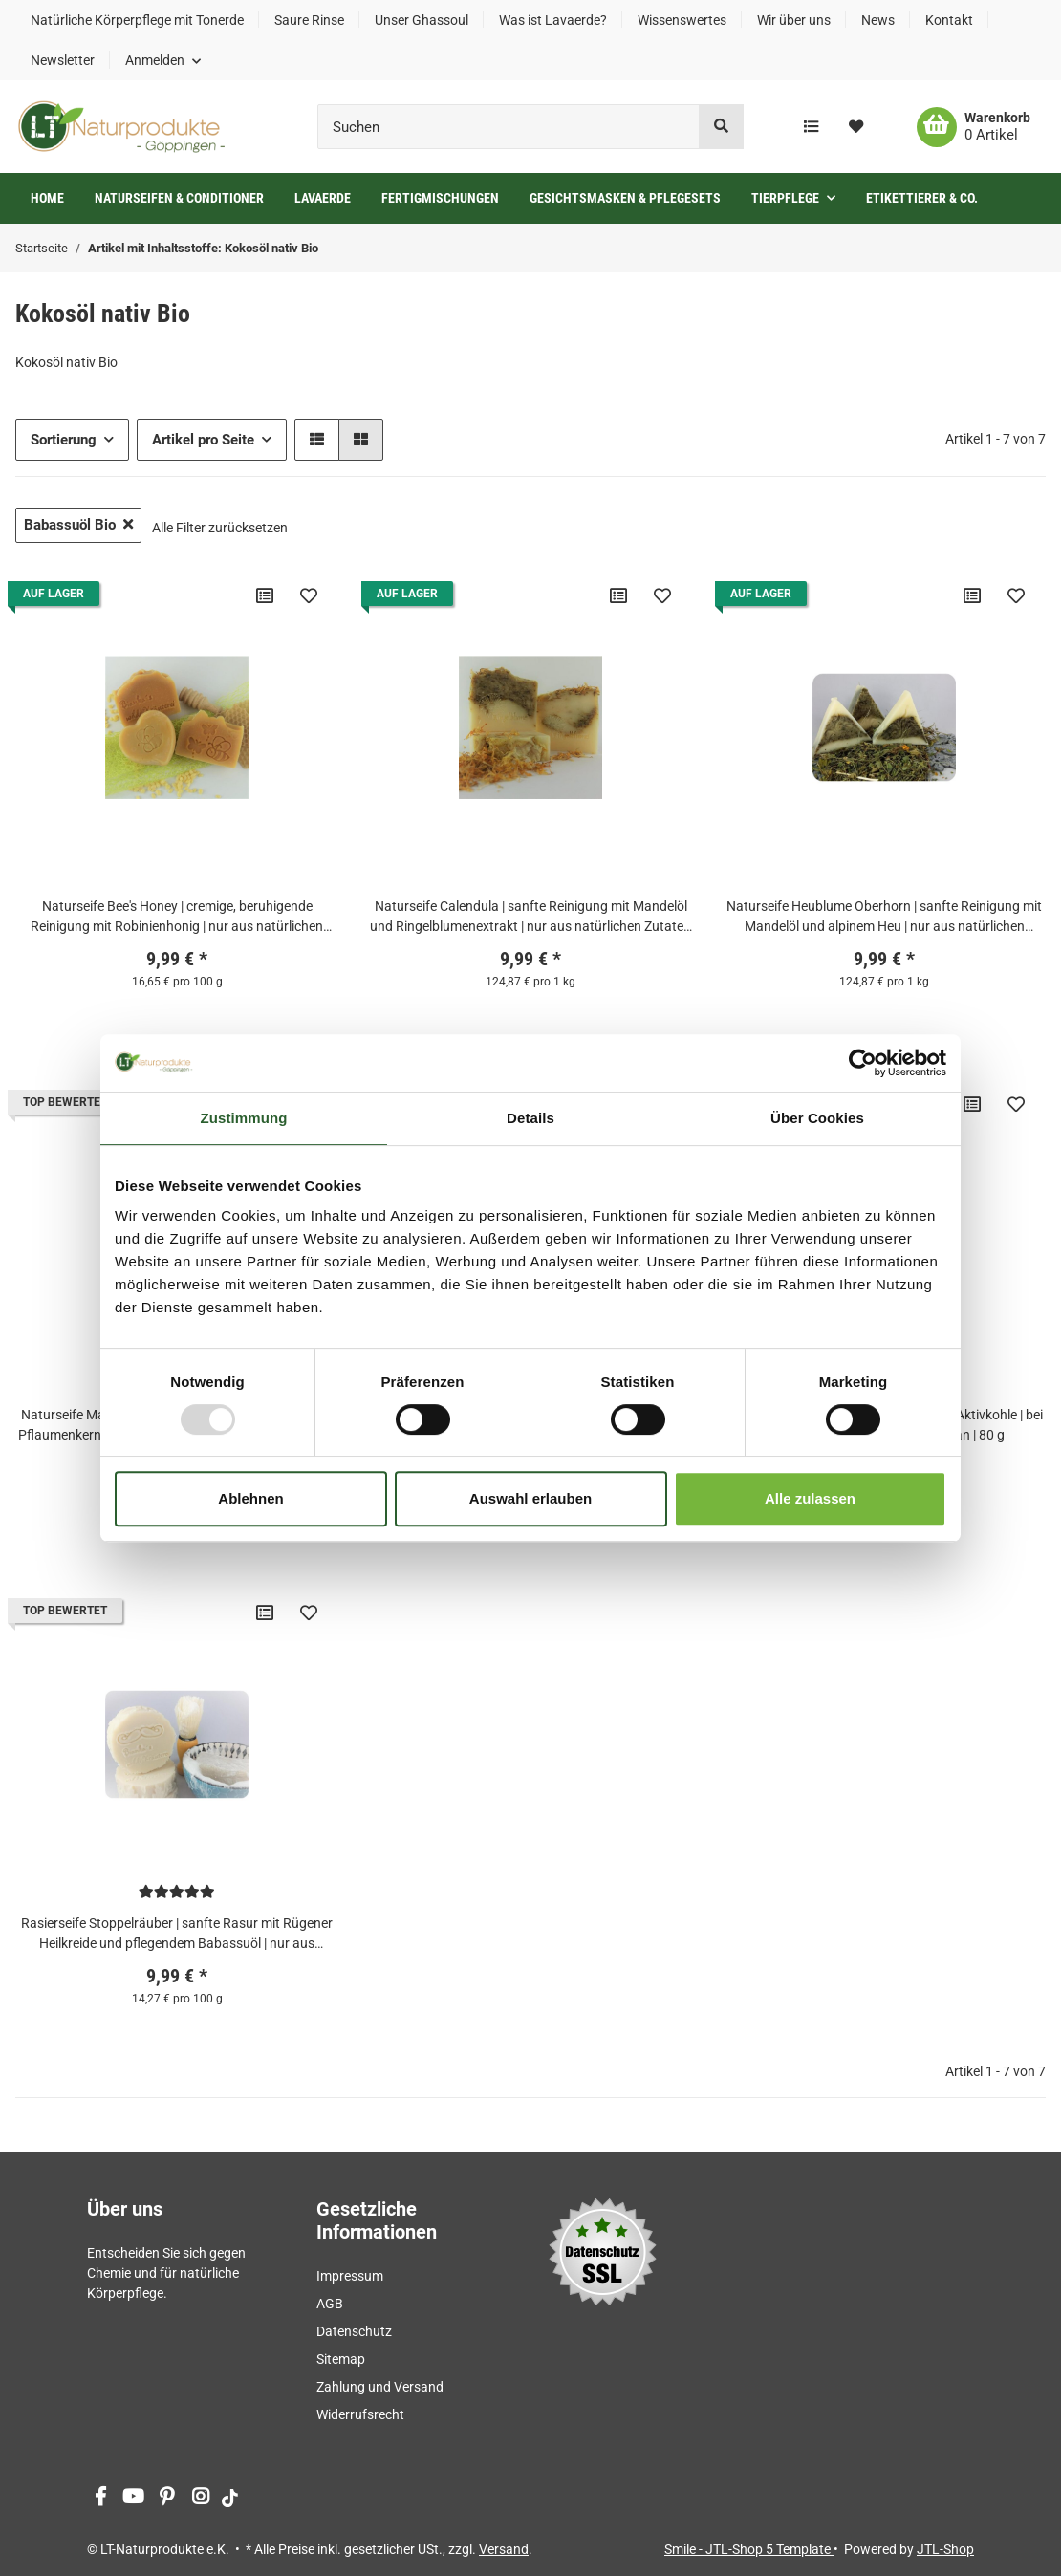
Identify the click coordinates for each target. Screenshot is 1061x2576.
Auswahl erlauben (530, 1498)
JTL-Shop (945, 2549)
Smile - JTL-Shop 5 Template (749, 2549)
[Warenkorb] (973, 127)
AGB (329, 2303)
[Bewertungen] (177, 1891)
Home (47, 198)
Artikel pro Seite (203, 439)
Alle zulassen (810, 1498)
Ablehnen (250, 1498)
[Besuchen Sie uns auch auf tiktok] (230, 2498)
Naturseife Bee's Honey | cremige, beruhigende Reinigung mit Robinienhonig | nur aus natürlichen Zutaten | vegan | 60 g (177, 917)
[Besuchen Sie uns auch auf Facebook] (100, 2498)
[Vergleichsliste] (811, 127)
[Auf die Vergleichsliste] (265, 595)
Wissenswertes (682, 20)
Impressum (349, 2276)
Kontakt (949, 20)
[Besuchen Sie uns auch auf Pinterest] (167, 2498)
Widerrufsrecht (360, 2414)
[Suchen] (508, 126)
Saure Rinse (309, 20)
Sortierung (64, 439)
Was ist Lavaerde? (553, 20)
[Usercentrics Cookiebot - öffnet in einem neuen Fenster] (862, 1063)
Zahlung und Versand (380, 2386)
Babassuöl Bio (78, 524)
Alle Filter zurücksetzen (220, 527)
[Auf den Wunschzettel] (309, 595)
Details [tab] (530, 1118)
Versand (504, 2549)
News (878, 20)
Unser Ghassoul (421, 20)
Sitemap (340, 2359)
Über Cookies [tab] (817, 1118)
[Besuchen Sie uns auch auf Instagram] (200, 2498)
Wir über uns (794, 20)
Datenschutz (354, 2331)
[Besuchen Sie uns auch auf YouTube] (133, 2498)
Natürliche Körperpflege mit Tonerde (137, 20)
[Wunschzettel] (856, 127)
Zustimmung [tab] (244, 1118)
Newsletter (63, 60)
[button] (163, 60)
